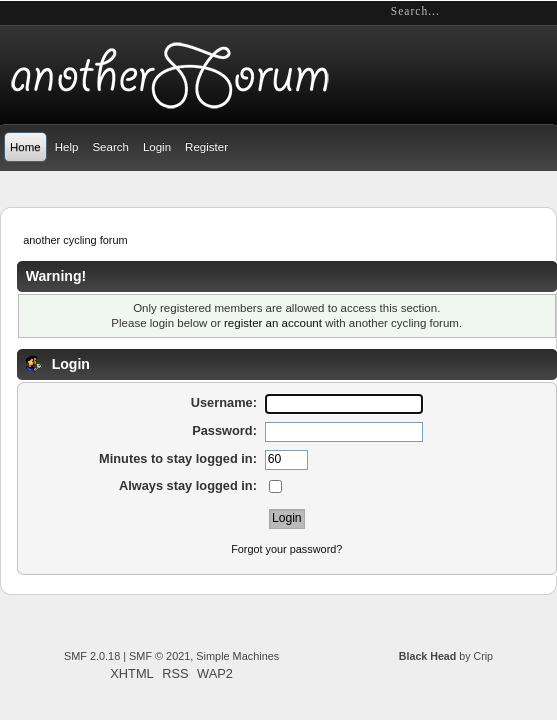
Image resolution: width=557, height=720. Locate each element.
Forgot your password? (286, 549)
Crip (483, 656)
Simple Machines (237, 656)
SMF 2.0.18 (92, 656)
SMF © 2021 (159, 656)
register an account (273, 323)
